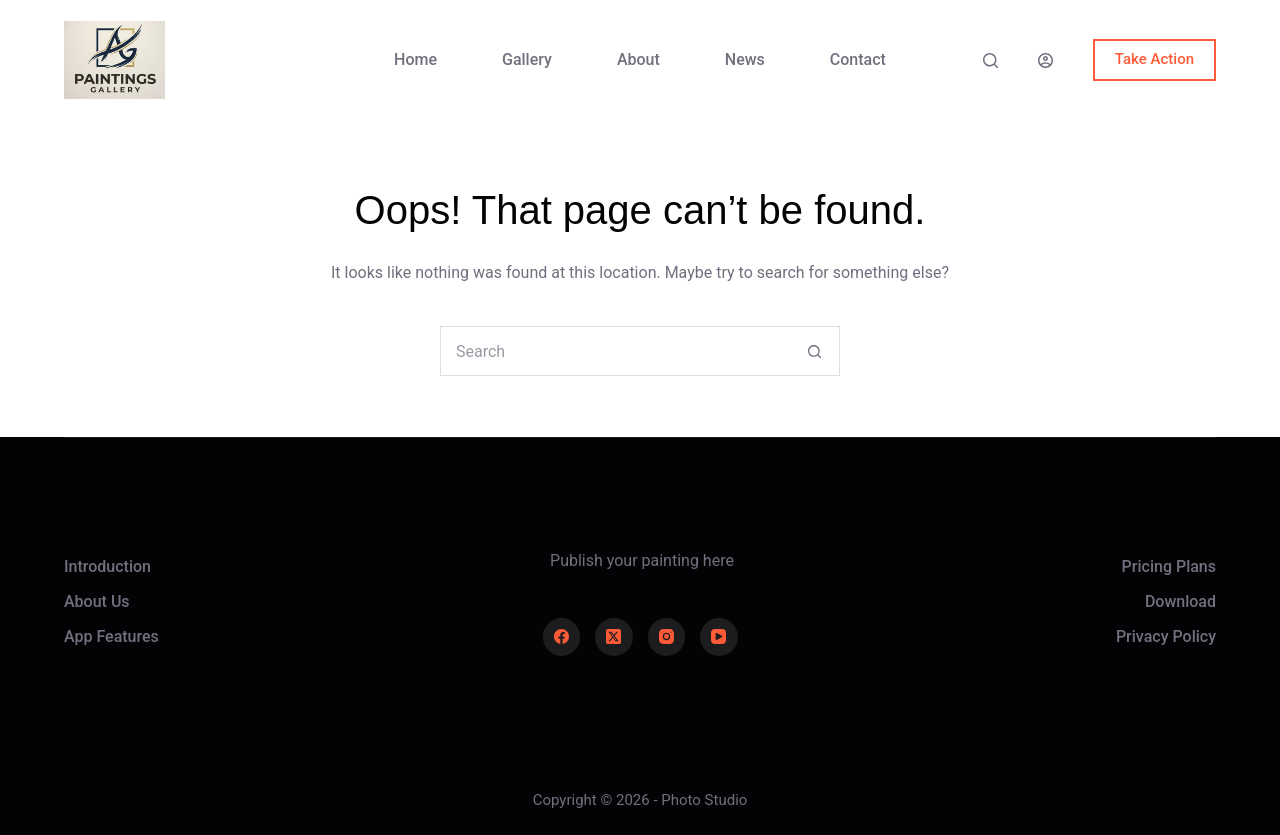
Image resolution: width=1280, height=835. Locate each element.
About (638, 59)
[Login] (1045, 60)
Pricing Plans (1169, 566)
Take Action (1154, 59)
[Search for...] (615, 351)
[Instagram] (667, 637)
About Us (97, 601)
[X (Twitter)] (614, 637)
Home (415, 59)
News (745, 59)
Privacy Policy (1166, 636)
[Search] (990, 60)
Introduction (107, 566)
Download (1180, 601)
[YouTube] (719, 637)
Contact (858, 59)
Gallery (527, 59)
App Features (111, 636)
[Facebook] (562, 637)
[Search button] (814, 351)
